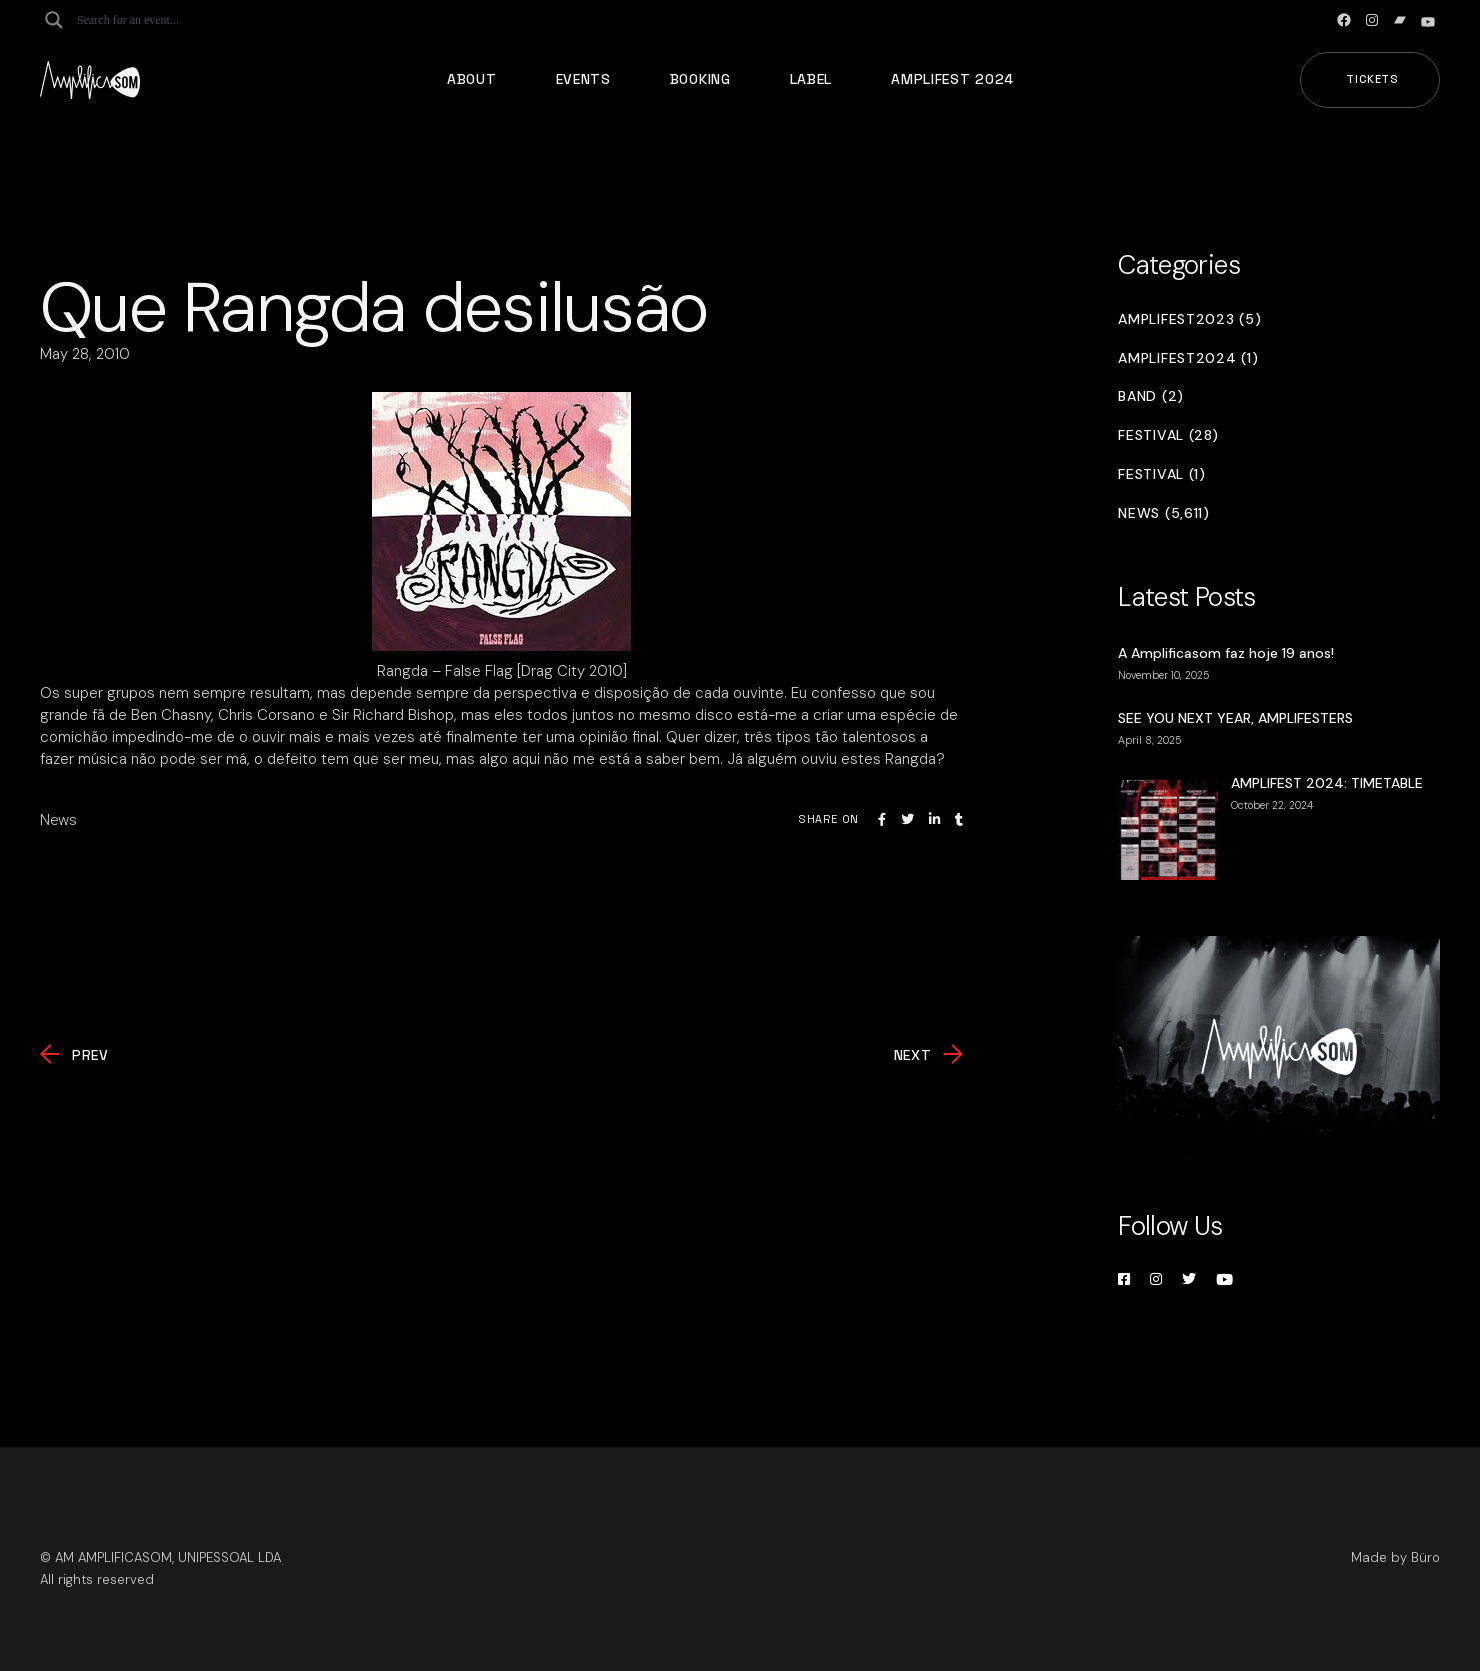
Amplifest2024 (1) (1188, 358)
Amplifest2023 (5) (1189, 319)
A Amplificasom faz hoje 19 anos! (1226, 653)
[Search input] (156, 20)
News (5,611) (1163, 513)
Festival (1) (1161, 474)
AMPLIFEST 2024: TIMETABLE (1327, 783)
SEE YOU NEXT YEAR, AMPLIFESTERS (1235, 718)
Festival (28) (1168, 435)
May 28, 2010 (85, 354)
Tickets (1372, 79)
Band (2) (1151, 396)
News (58, 820)
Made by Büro (1395, 1557)
